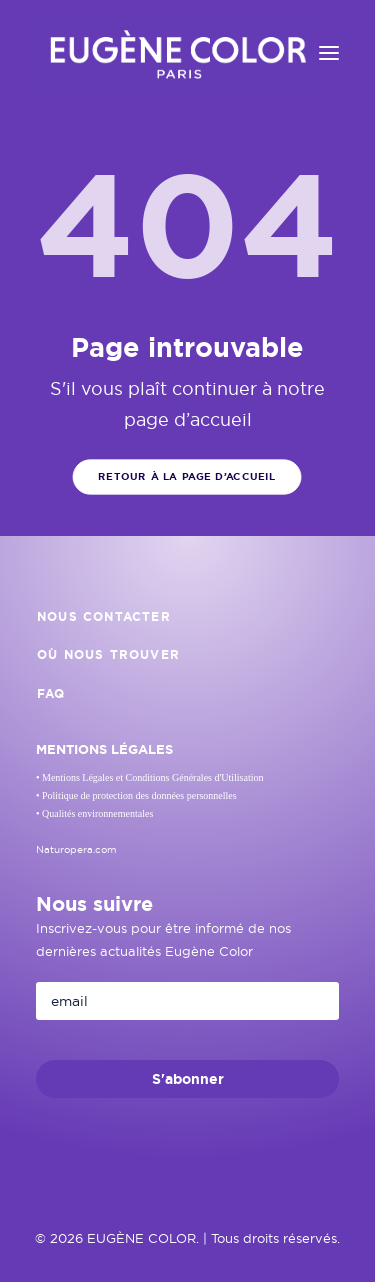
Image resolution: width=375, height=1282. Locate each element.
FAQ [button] (51, 694)
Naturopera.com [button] (76, 849)
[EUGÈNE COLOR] (177, 53)
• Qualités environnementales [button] (94, 813)
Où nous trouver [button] (108, 655)
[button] (329, 53)
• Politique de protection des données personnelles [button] (136, 795)
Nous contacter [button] (104, 617)
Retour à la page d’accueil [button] (188, 476)
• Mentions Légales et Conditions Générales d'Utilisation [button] (150, 777)
